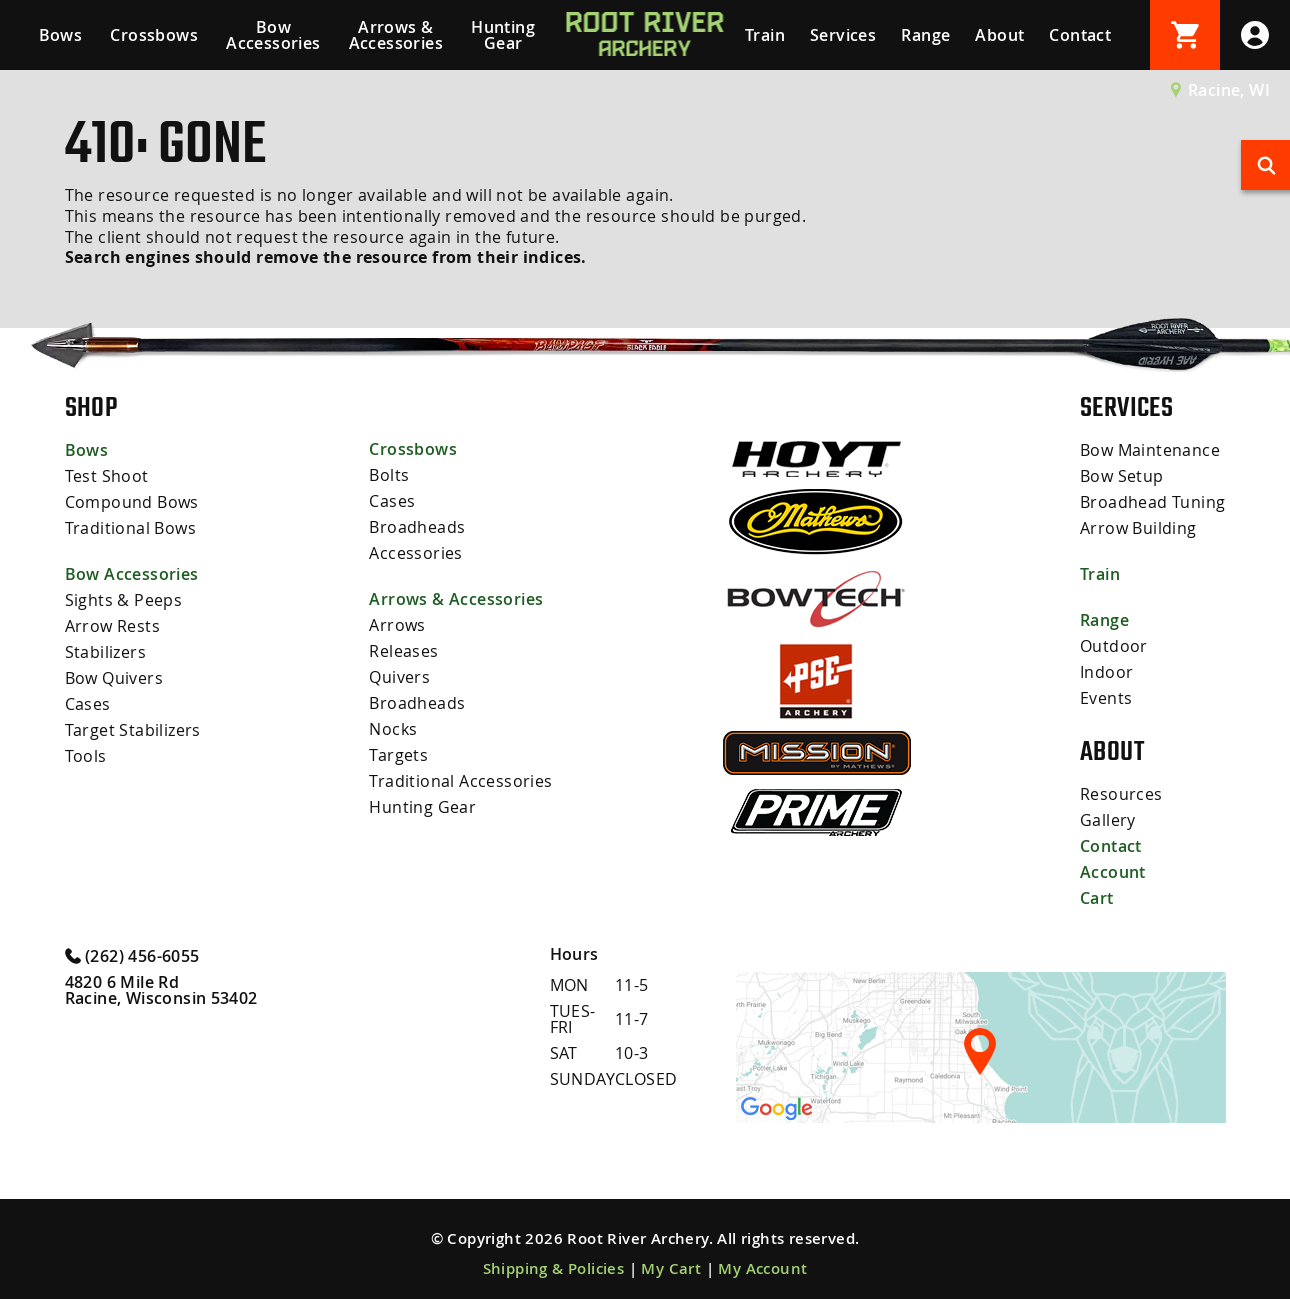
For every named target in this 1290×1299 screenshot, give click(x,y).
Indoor (1106, 672)
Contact (1080, 35)
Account (1113, 872)
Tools (86, 756)
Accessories (415, 553)
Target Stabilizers (133, 730)
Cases (88, 704)
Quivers (399, 677)
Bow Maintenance (1150, 450)
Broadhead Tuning (1152, 502)
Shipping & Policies (554, 1268)
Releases (403, 651)
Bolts (389, 475)
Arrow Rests (112, 626)
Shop (91, 407)
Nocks (393, 729)
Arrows (397, 625)
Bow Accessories (273, 35)
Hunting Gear (503, 35)
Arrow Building (1138, 528)
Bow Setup (1122, 476)
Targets (398, 755)
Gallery (1108, 820)
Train (765, 35)
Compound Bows (132, 502)
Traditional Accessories (460, 781)
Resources (1121, 794)
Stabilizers (105, 652)
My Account (762, 1268)
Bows (61, 35)
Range (925, 35)
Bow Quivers (114, 678)
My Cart (671, 1268)
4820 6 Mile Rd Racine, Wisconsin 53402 (161, 990)
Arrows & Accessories (396, 35)
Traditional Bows (130, 528)
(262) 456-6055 (132, 955)
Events (1106, 698)
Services (843, 35)
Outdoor (1114, 646)
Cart (1097, 898)
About (999, 35)
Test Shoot (107, 476)
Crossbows (154, 35)
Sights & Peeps (124, 600)
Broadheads (417, 527)
